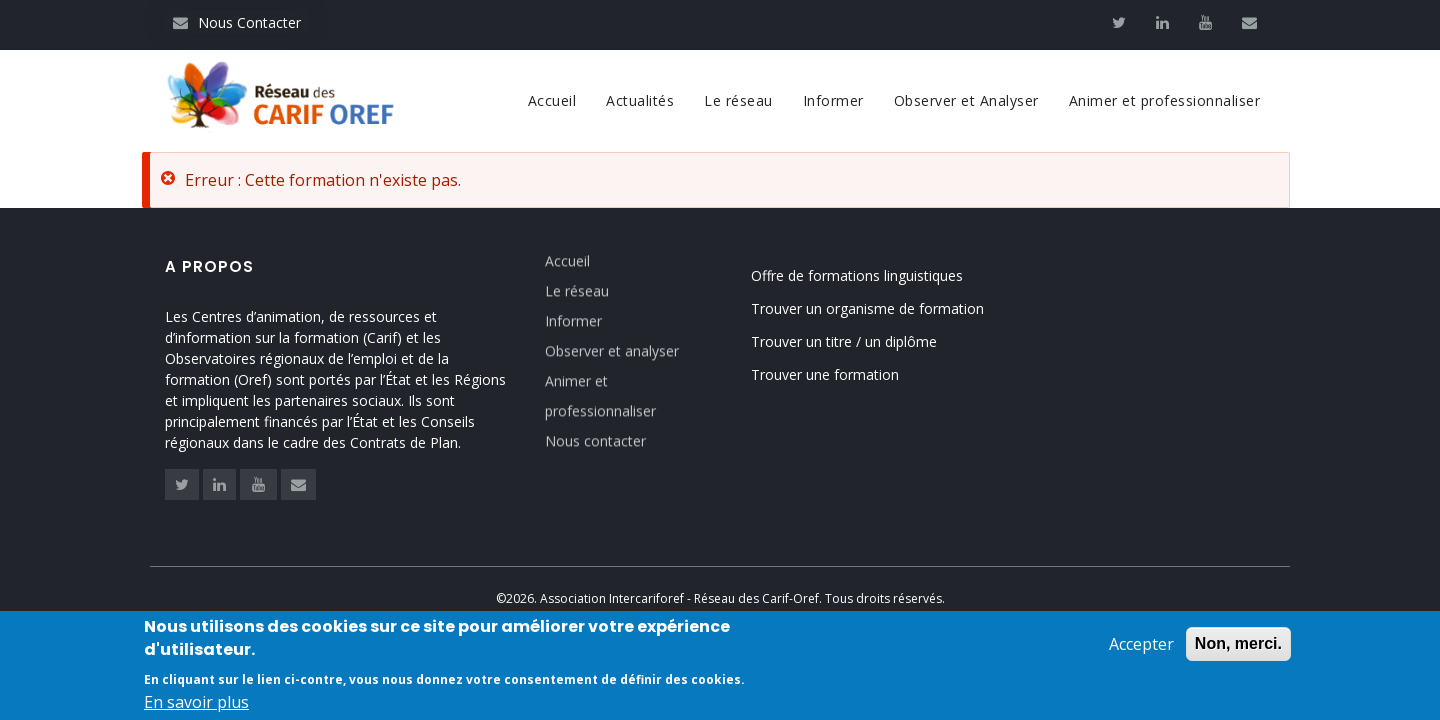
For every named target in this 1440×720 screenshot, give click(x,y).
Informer (833, 100)
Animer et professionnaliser (1165, 100)
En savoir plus (196, 704)
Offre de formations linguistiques (857, 275)
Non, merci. (1238, 645)
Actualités (640, 100)
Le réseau (738, 100)
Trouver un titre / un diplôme (844, 341)
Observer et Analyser (966, 100)
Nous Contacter (237, 22)
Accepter (1141, 646)
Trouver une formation (825, 374)
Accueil (552, 100)
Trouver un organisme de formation (867, 308)
